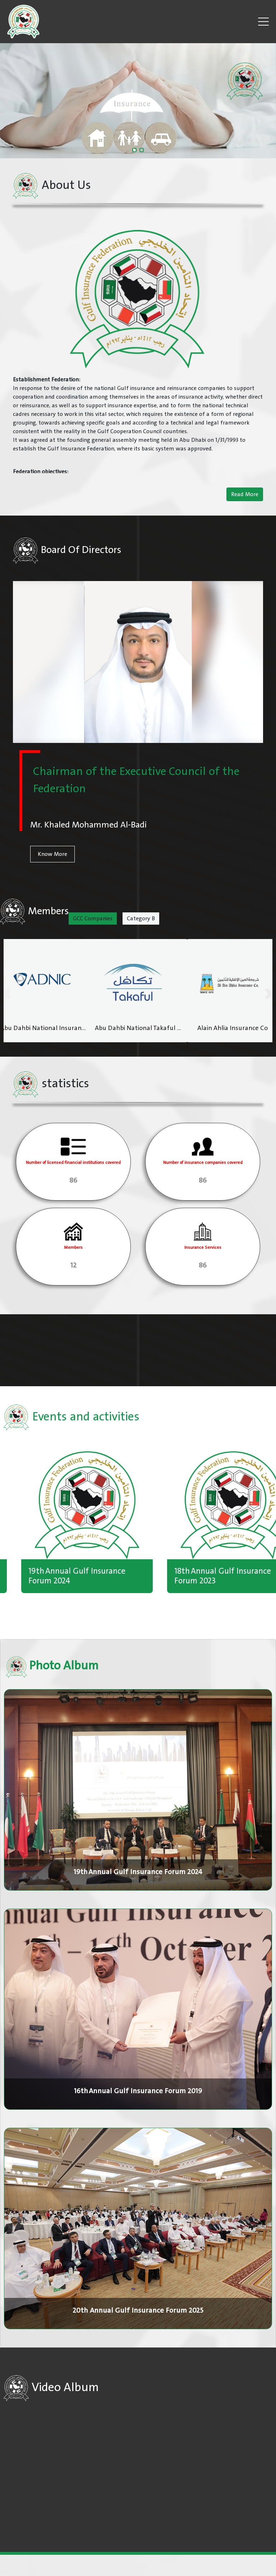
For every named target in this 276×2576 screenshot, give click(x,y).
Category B (141, 918)
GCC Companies (92, 918)
